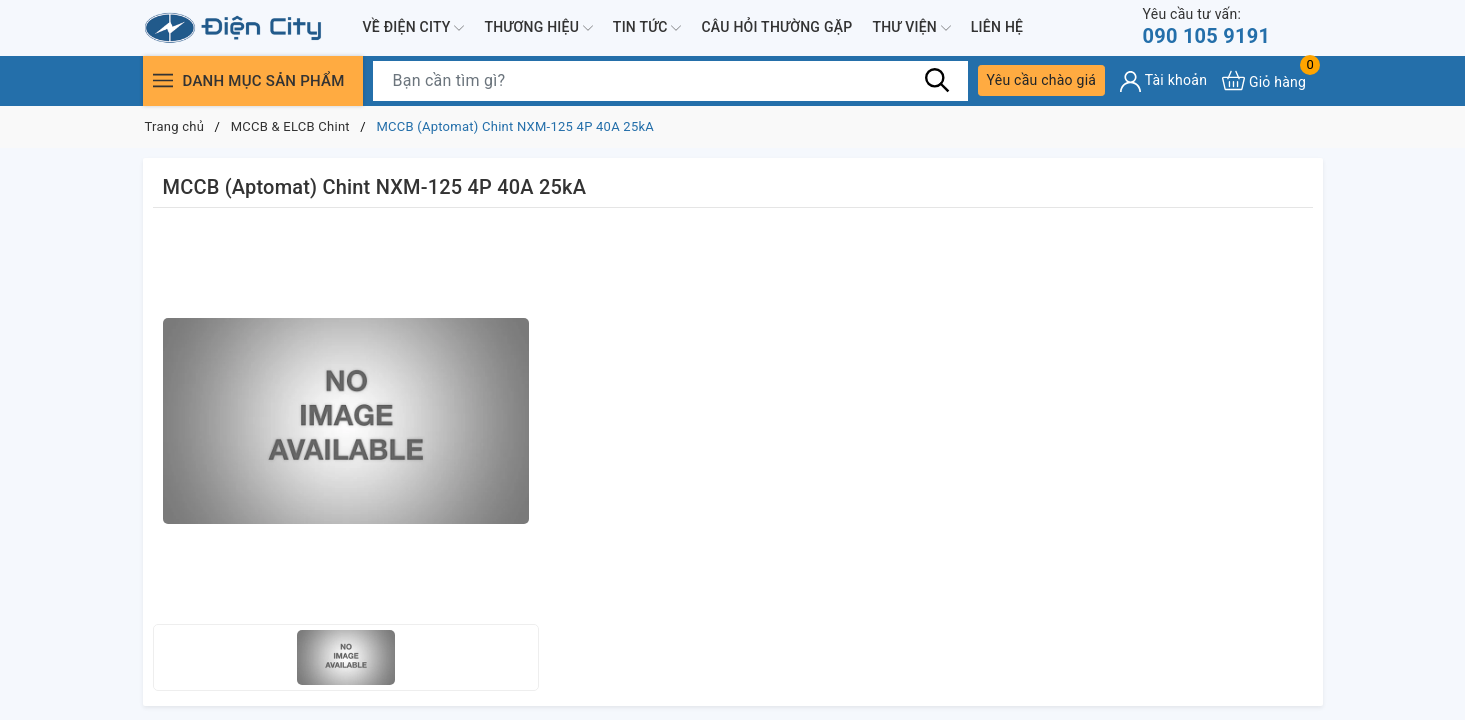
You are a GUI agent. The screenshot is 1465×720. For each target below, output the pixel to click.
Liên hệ (997, 27)
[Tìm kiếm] (938, 80)
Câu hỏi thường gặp (776, 27)
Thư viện (911, 28)
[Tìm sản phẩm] (670, 81)
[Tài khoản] (1163, 81)
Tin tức (647, 28)
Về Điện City (414, 28)
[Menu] (163, 80)
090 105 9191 (1207, 26)
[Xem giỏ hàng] (1264, 80)
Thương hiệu (538, 28)
